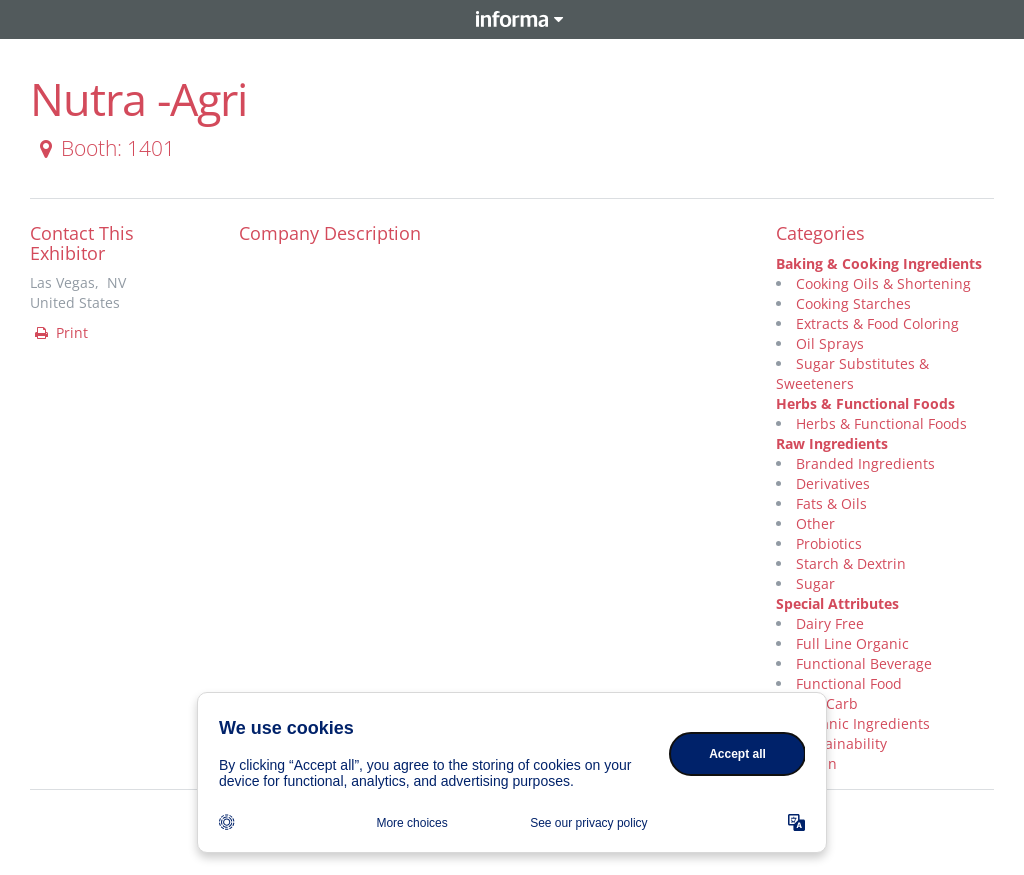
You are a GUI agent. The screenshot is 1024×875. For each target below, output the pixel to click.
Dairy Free (830, 623)
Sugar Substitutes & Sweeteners (852, 373)
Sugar (815, 583)
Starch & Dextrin (851, 563)
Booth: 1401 (103, 148)
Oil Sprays (830, 343)
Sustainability (841, 743)
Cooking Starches (853, 303)
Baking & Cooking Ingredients (879, 263)
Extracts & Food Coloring (877, 323)
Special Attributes (837, 603)
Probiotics (829, 543)
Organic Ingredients (863, 723)
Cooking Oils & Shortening (883, 283)
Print (60, 332)
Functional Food (849, 683)
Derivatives (833, 483)
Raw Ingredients (832, 443)
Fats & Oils (831, 503)
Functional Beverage (864, 663)
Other (815, 523)
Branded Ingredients (865, 463)
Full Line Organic (852, 643)
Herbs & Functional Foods (865, 403)
